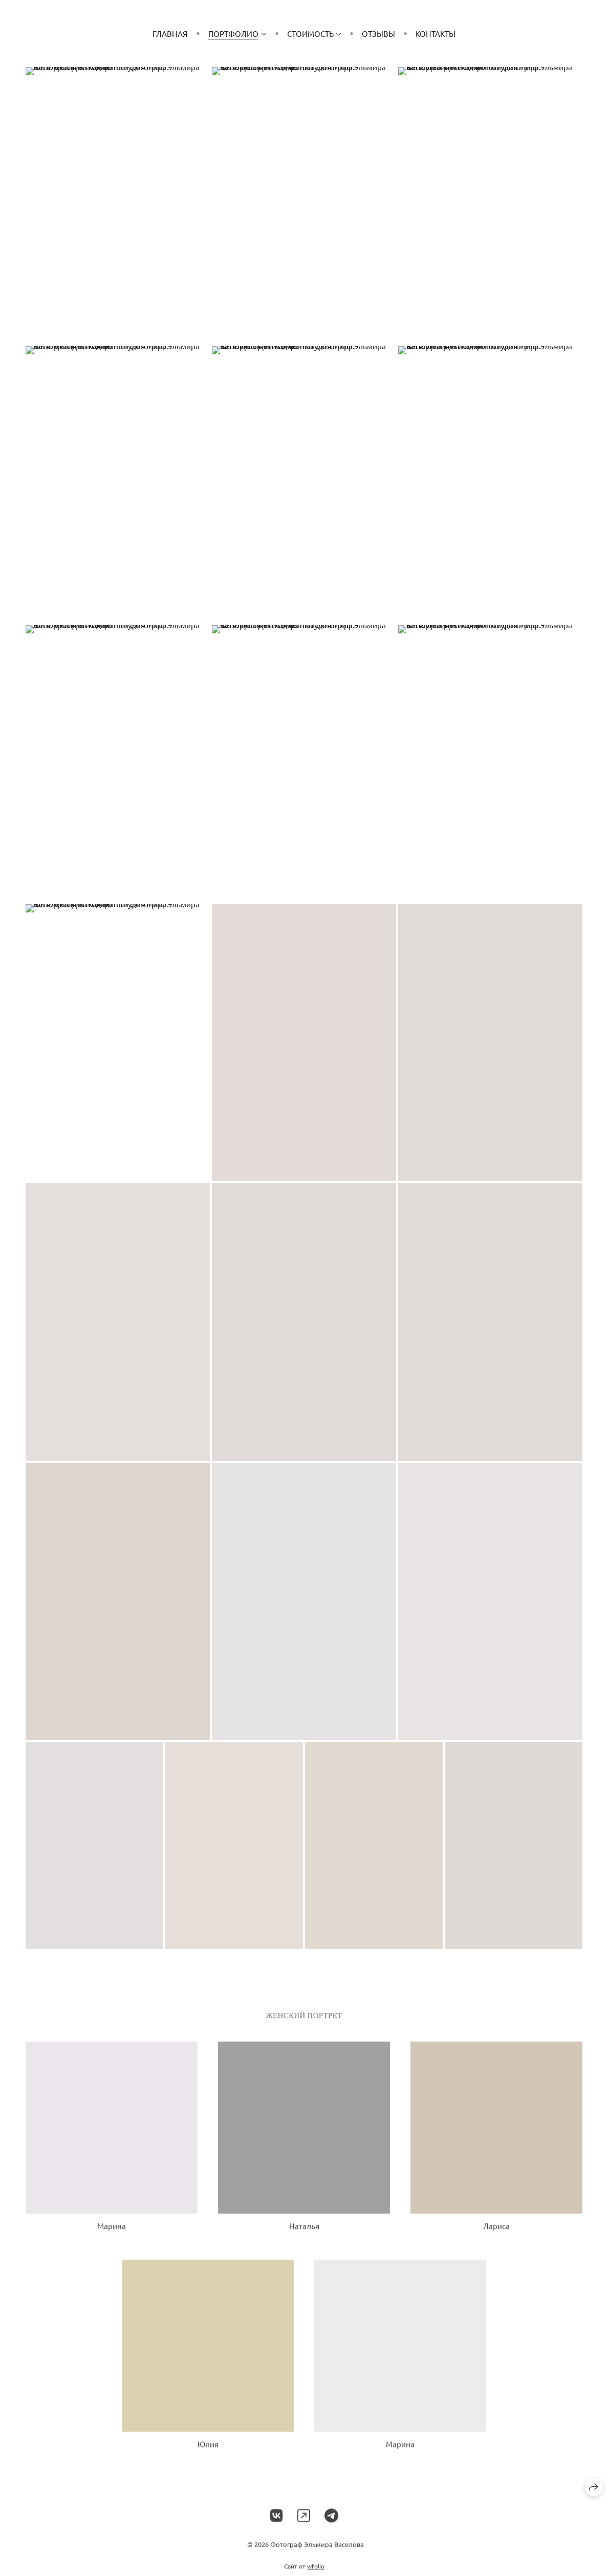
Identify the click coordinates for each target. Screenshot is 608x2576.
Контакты (435, 33)
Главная (170, 33)
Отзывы (378, 33)
